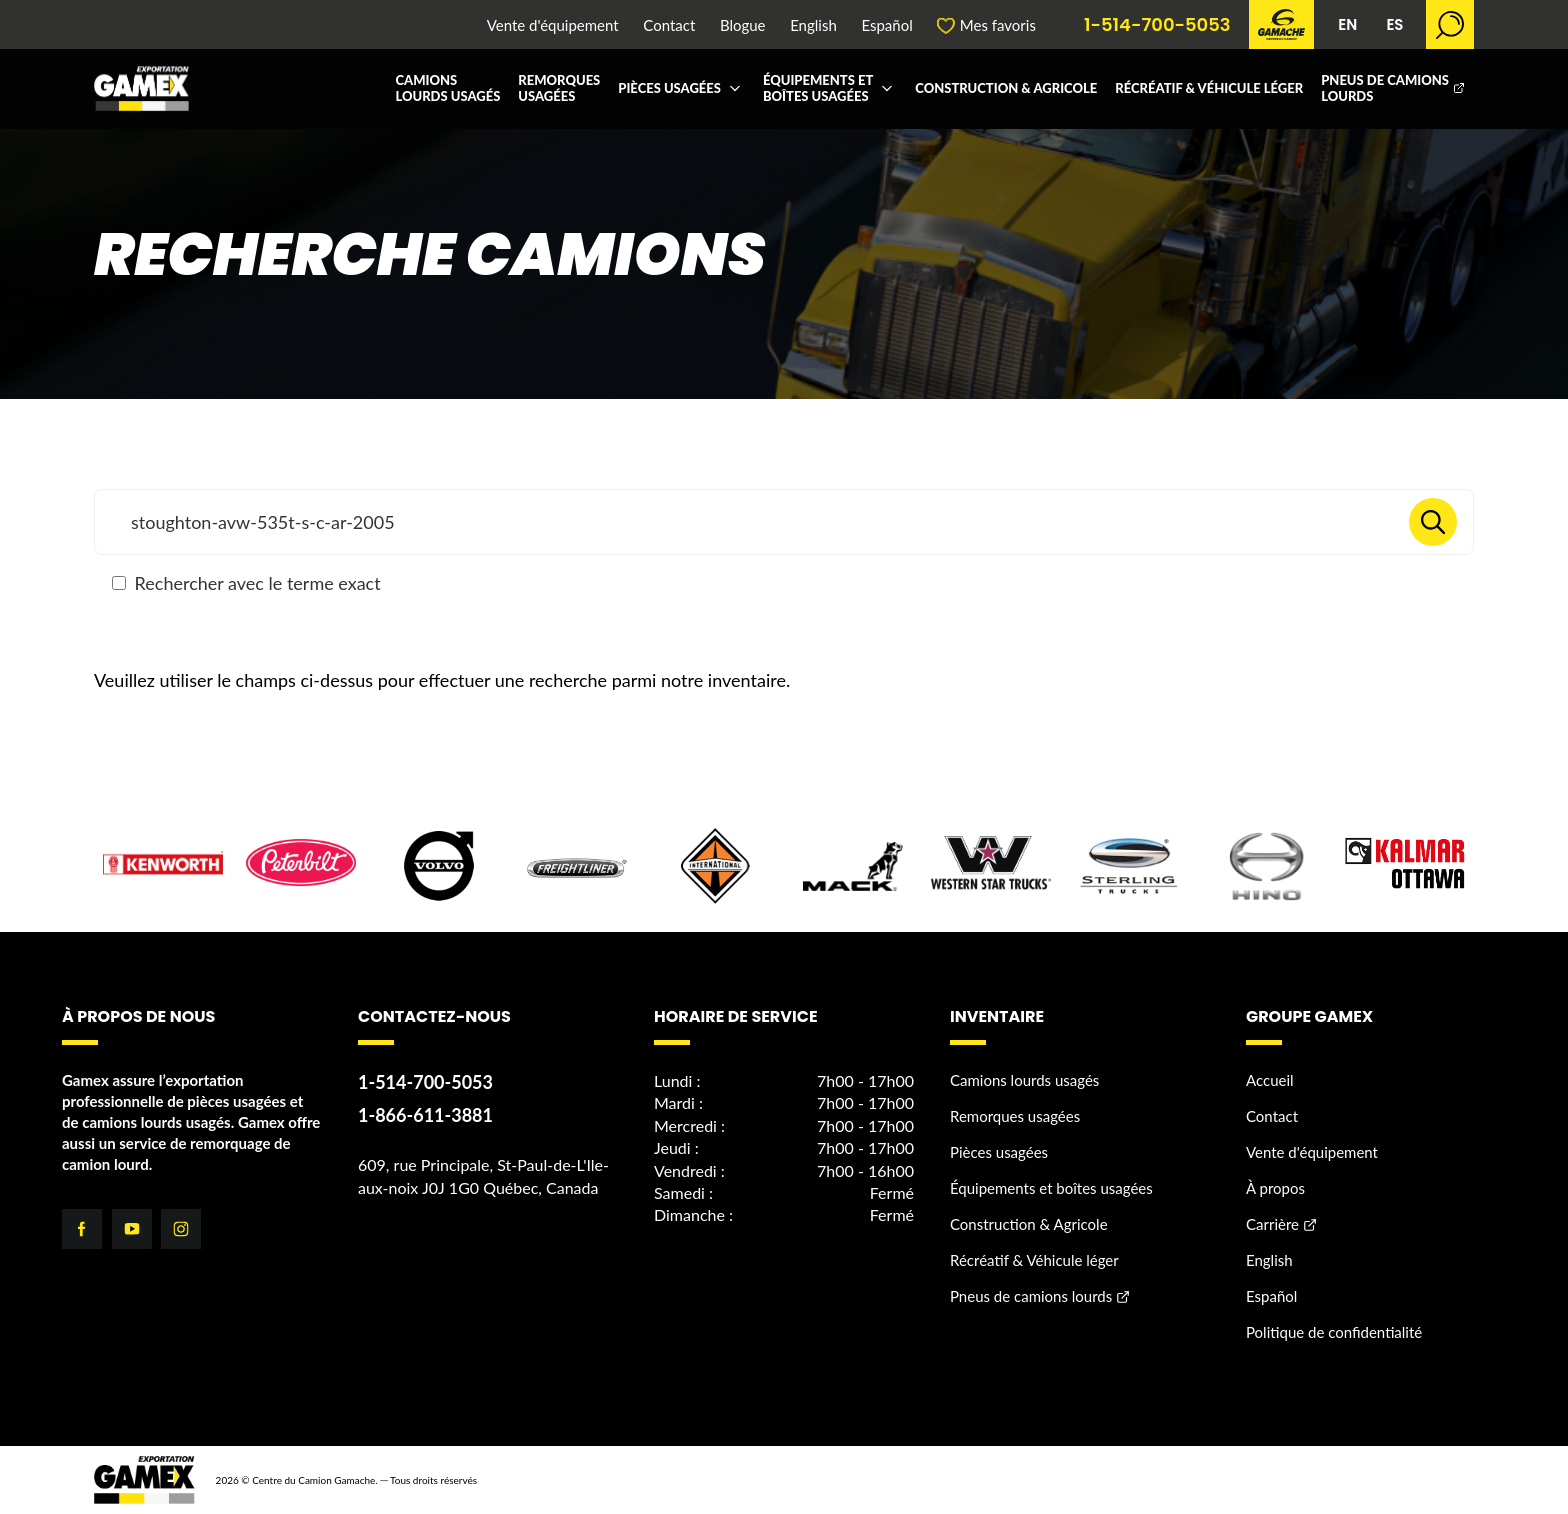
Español (886, 25)
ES (1394, 24)
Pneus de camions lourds (1385, 88)
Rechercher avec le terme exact (246, 583)
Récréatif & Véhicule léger (1209, 88)
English (813, 25)
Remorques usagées (559, 88)
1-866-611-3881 (425, 1115)
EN (1347, 24)
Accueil (1270, 1080)
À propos (1275, 1188)
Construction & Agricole (1006, 88)
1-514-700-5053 (1157, 25)
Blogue (743, 25)
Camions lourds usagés (447, 88)
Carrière (1272, 1224)
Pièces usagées (669, 88)
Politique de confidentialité (1334, 1332)
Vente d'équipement (553, 25)
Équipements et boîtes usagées (818, 88)
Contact (669, 25)
